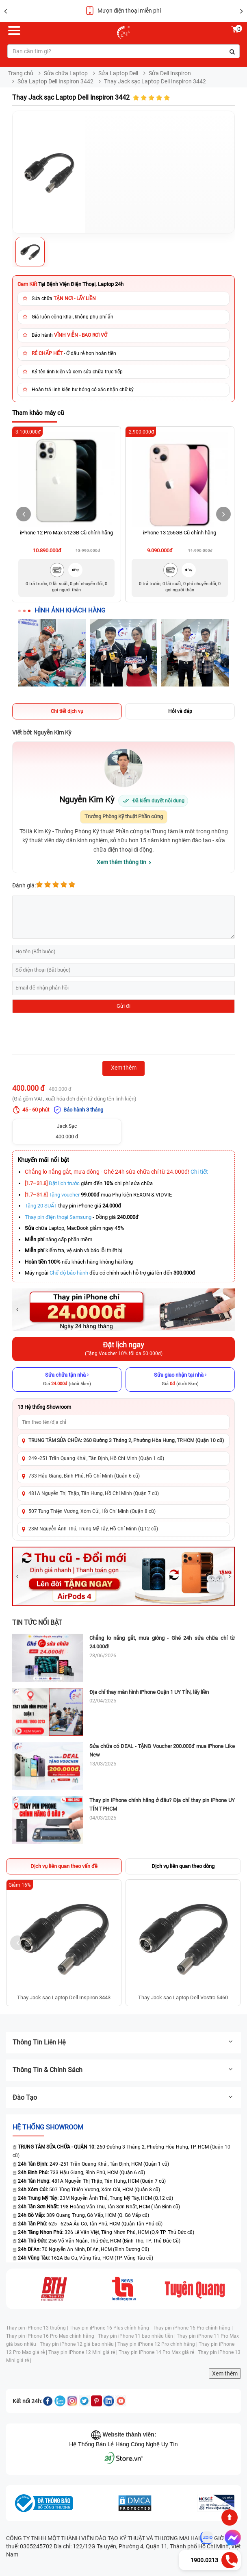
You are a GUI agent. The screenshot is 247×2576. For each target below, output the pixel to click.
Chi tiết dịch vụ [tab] (67, 711)
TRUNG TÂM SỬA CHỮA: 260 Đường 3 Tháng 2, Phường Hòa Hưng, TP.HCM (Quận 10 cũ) (126, 1440)
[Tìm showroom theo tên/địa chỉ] (123, 1422)
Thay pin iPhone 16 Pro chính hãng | (193, 2328)
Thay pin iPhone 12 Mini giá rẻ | (83, 2352)
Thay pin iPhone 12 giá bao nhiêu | (78, 2344)
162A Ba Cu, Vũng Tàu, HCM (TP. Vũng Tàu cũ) (85, 2258)
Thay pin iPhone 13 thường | (37, 2328)
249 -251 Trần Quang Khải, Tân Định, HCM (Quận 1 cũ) (93, 2164)
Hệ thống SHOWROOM (48, 2127)
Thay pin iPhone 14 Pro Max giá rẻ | (158, 2352)
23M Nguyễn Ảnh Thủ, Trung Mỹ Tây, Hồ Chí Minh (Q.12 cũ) (93, 1529)
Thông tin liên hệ (123, 2042)
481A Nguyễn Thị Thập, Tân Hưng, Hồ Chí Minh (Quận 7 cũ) (93, 1493)
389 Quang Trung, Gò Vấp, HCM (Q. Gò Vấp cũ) (83, 2215)
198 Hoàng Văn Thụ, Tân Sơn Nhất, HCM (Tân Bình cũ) (99, 2207)
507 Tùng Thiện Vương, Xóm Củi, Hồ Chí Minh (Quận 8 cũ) (92, 1511)
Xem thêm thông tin (121, 862)
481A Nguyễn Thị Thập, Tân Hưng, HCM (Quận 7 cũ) (92, 2181)
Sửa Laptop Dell (118, 73)
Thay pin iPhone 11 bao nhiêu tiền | (137, 2336)
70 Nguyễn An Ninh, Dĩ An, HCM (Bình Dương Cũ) (83, 2249)
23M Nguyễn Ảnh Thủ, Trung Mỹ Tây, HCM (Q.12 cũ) (95, 2198)
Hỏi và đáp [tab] (180, 711)
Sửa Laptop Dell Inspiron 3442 (55, 81)
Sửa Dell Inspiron (170, 73)
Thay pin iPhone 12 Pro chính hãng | (158, 2344)
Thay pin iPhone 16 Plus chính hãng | (111, 2328)
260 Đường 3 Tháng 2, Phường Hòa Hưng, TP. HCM (111, 2147)
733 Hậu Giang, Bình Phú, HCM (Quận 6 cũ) (81, 2172)
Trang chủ (20, 73)
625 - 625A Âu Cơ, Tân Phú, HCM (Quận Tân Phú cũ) (90, 2224)
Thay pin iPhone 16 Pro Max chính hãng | (52, 2336)
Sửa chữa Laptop (66, 73)
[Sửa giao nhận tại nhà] (180, 1379)
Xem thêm (225, 2373)
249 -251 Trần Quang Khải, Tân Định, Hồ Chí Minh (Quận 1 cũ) (96, 1458)
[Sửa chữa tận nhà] (66, 1379)
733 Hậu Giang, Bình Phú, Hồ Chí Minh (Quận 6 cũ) (84, 1476)
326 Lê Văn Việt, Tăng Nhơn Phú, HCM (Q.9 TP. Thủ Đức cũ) (106, 2232)
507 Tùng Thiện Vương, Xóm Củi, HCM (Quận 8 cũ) (89, 2189)
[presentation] (74, 1035)
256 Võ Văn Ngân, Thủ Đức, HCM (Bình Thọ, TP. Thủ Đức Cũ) (99, 2241)
